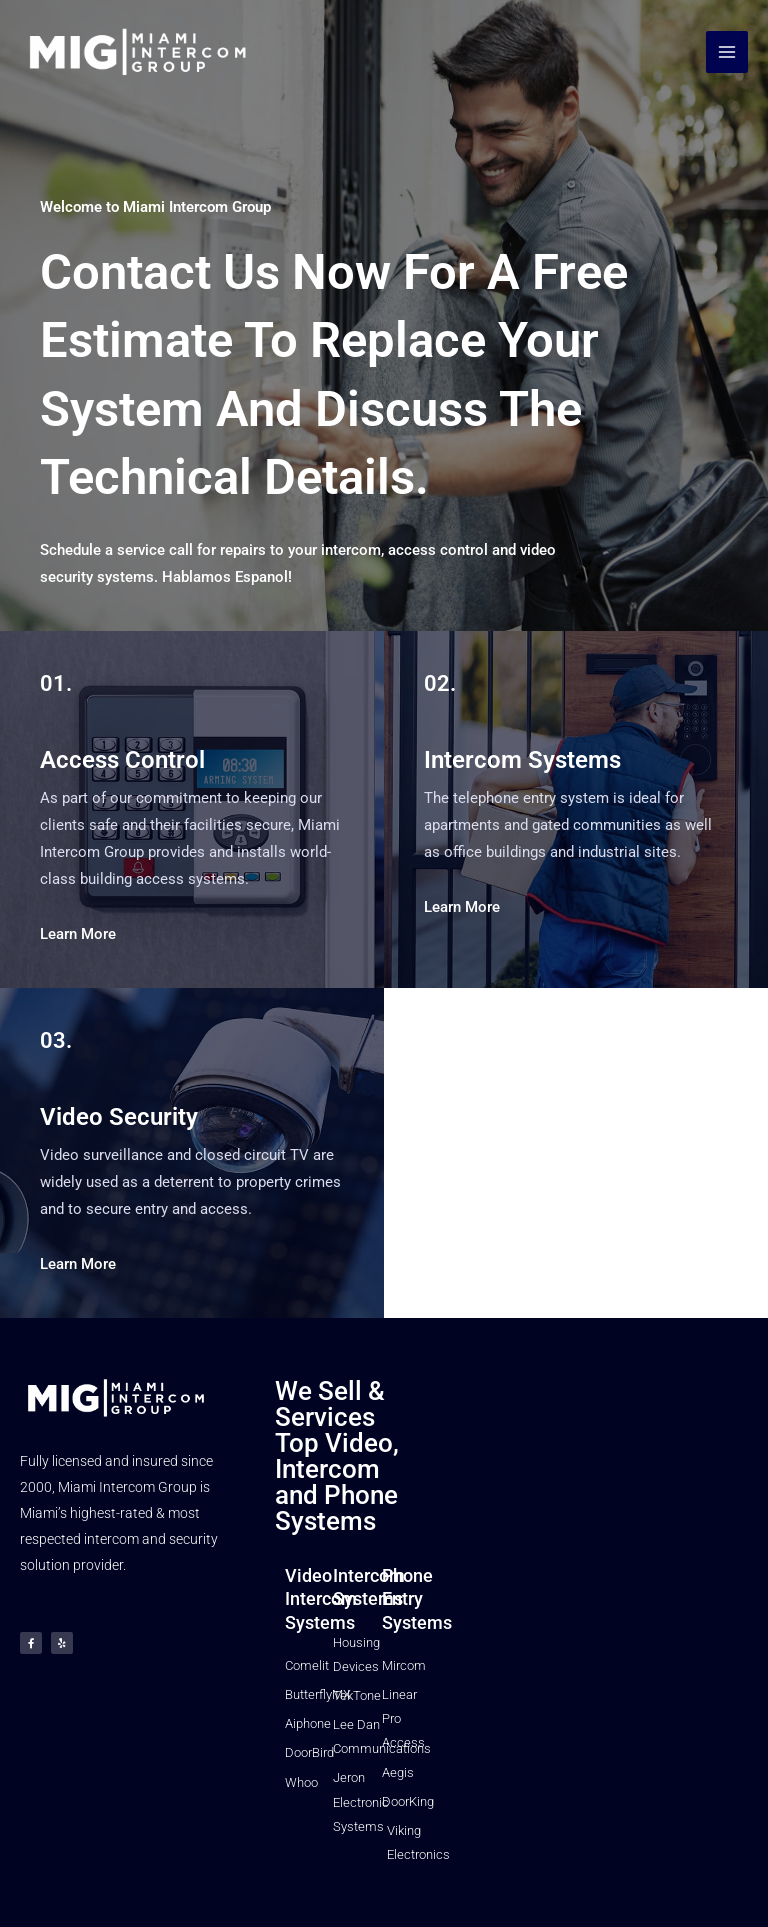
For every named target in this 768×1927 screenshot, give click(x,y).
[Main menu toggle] (727, 53)
